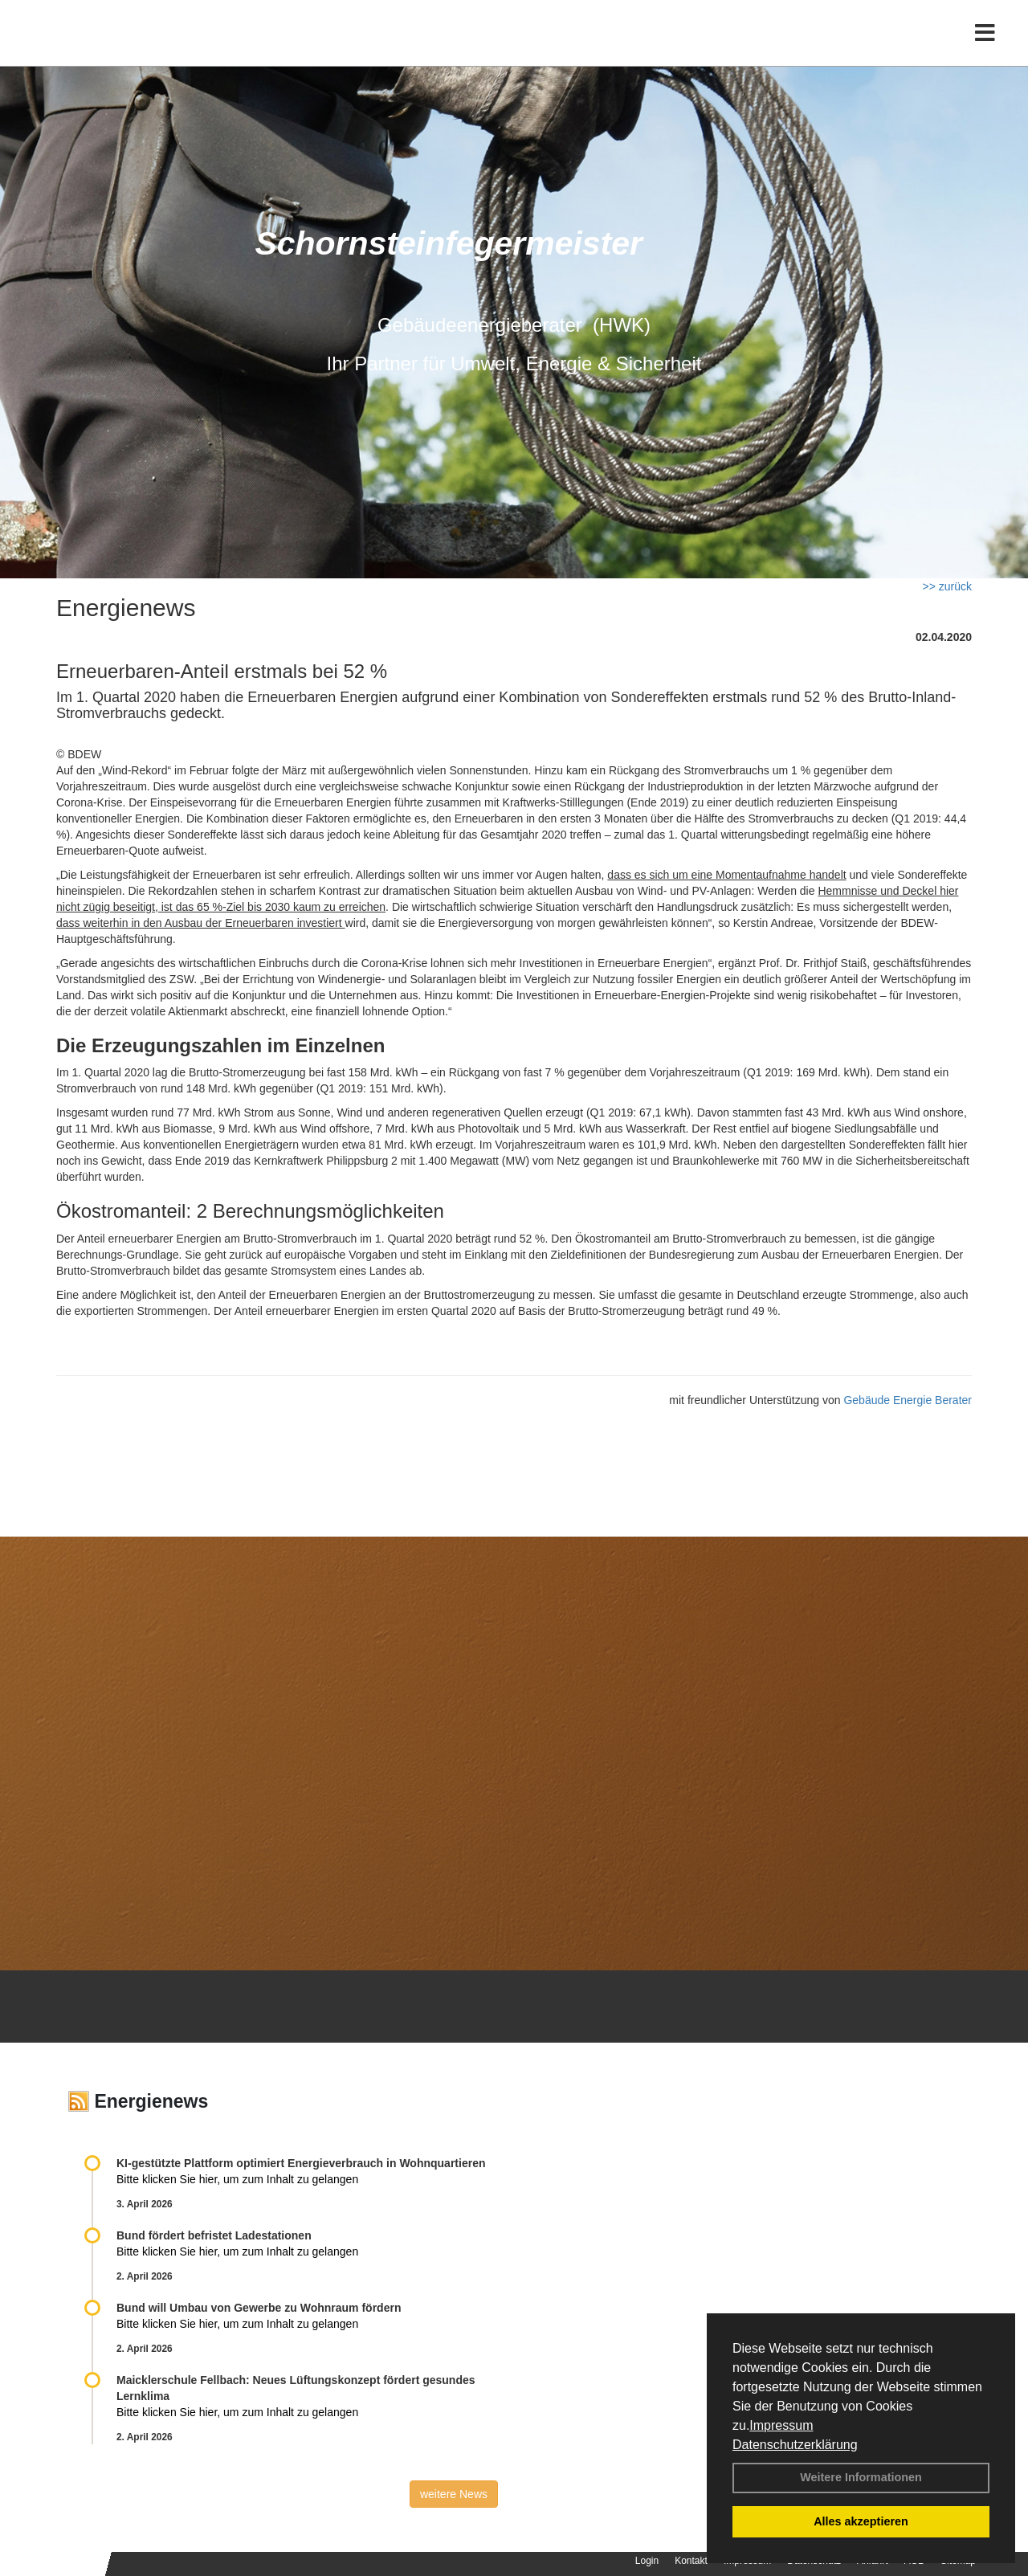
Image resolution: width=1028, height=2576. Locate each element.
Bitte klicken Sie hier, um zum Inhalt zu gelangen (237, 2179)
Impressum (781, 2425)
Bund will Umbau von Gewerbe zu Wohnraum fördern (258, 2307)
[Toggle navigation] (985, 46)
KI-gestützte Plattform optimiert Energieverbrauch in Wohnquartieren (300, 2163)
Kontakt (691, 2560)
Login (647, 2560)
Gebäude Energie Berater (907, 1400)
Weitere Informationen (861, 2477)
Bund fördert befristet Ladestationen (214, 2235)
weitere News (453, 2494)
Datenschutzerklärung (795, 2444)
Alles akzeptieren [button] (861, 2521)
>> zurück (947, 586)
